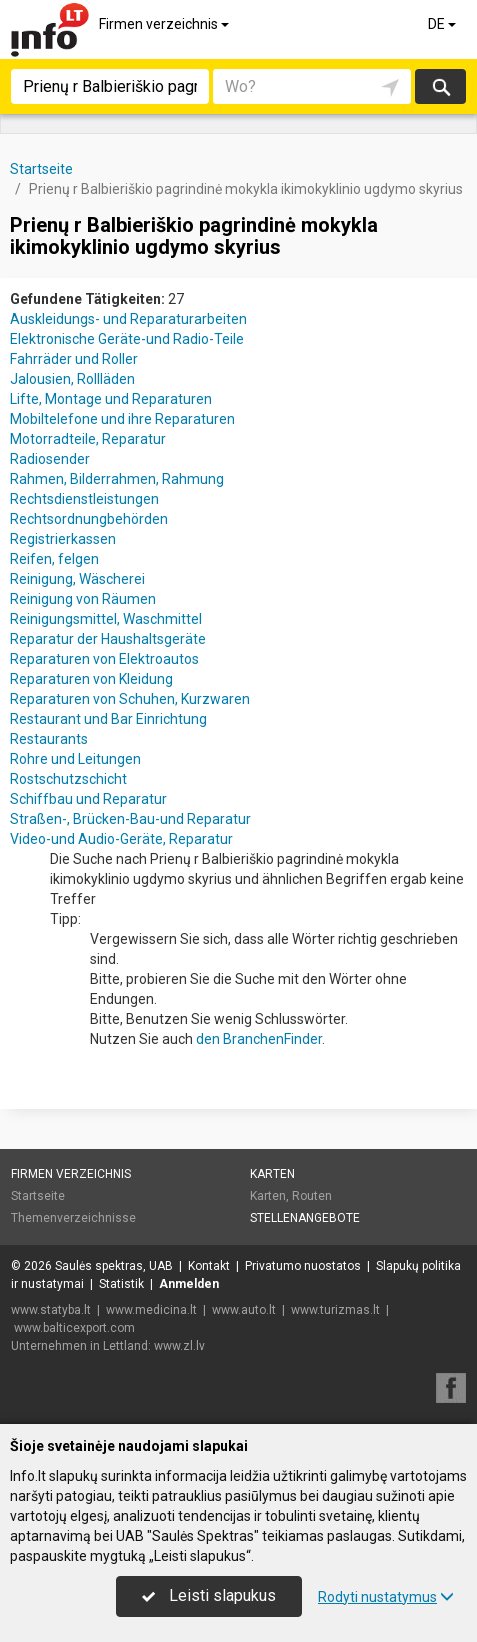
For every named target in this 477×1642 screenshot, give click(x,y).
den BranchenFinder (259, 1039)
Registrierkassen (63, 539)
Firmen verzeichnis (165, 24)
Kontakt (209, 1266)
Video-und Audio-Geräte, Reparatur (121, 839)
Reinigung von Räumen (83, 599)
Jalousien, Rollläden (72, 379)
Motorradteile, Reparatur (88, 439)
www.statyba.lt (51, 1310)
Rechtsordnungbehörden (89, 519)
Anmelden (189, 1284)
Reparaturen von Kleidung (91, 679)
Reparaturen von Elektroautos (104, 659)
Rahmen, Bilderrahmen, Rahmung (117, 479)
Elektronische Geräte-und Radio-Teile (127, 339)
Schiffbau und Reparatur (88, 799)
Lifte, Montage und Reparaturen (111, 399)
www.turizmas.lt (335, 1310)
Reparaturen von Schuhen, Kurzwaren (130, 699)
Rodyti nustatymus (386, 1597)
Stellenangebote (305, 1218)
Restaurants (49, 739)
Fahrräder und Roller (74, 359)
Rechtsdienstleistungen (84, 499)
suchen (440, 86)
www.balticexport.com (74, 1328)
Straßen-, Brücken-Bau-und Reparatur (130, 819)
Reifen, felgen (54, 559)
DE (443, 24)
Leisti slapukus (209, 1595)
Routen (312, 1196)
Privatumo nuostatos (303, 1266)
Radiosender (50, 459)
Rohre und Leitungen (75, 759)
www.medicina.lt (151, 1310)
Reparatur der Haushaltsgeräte (108, 639)
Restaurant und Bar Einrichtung (108, 719)
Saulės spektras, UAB (114, 1266)
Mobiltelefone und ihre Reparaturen (122, 419)
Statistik (121, 1284)
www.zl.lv (179, 1346)
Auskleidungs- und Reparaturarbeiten (128, 319)
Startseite (38, 1196)
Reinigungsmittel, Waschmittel (106, 619)
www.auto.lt (244, 1310)
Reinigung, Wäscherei (77, 579)
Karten (272, 1174)
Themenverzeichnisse (73, 1218)
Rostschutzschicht (68, 779)
